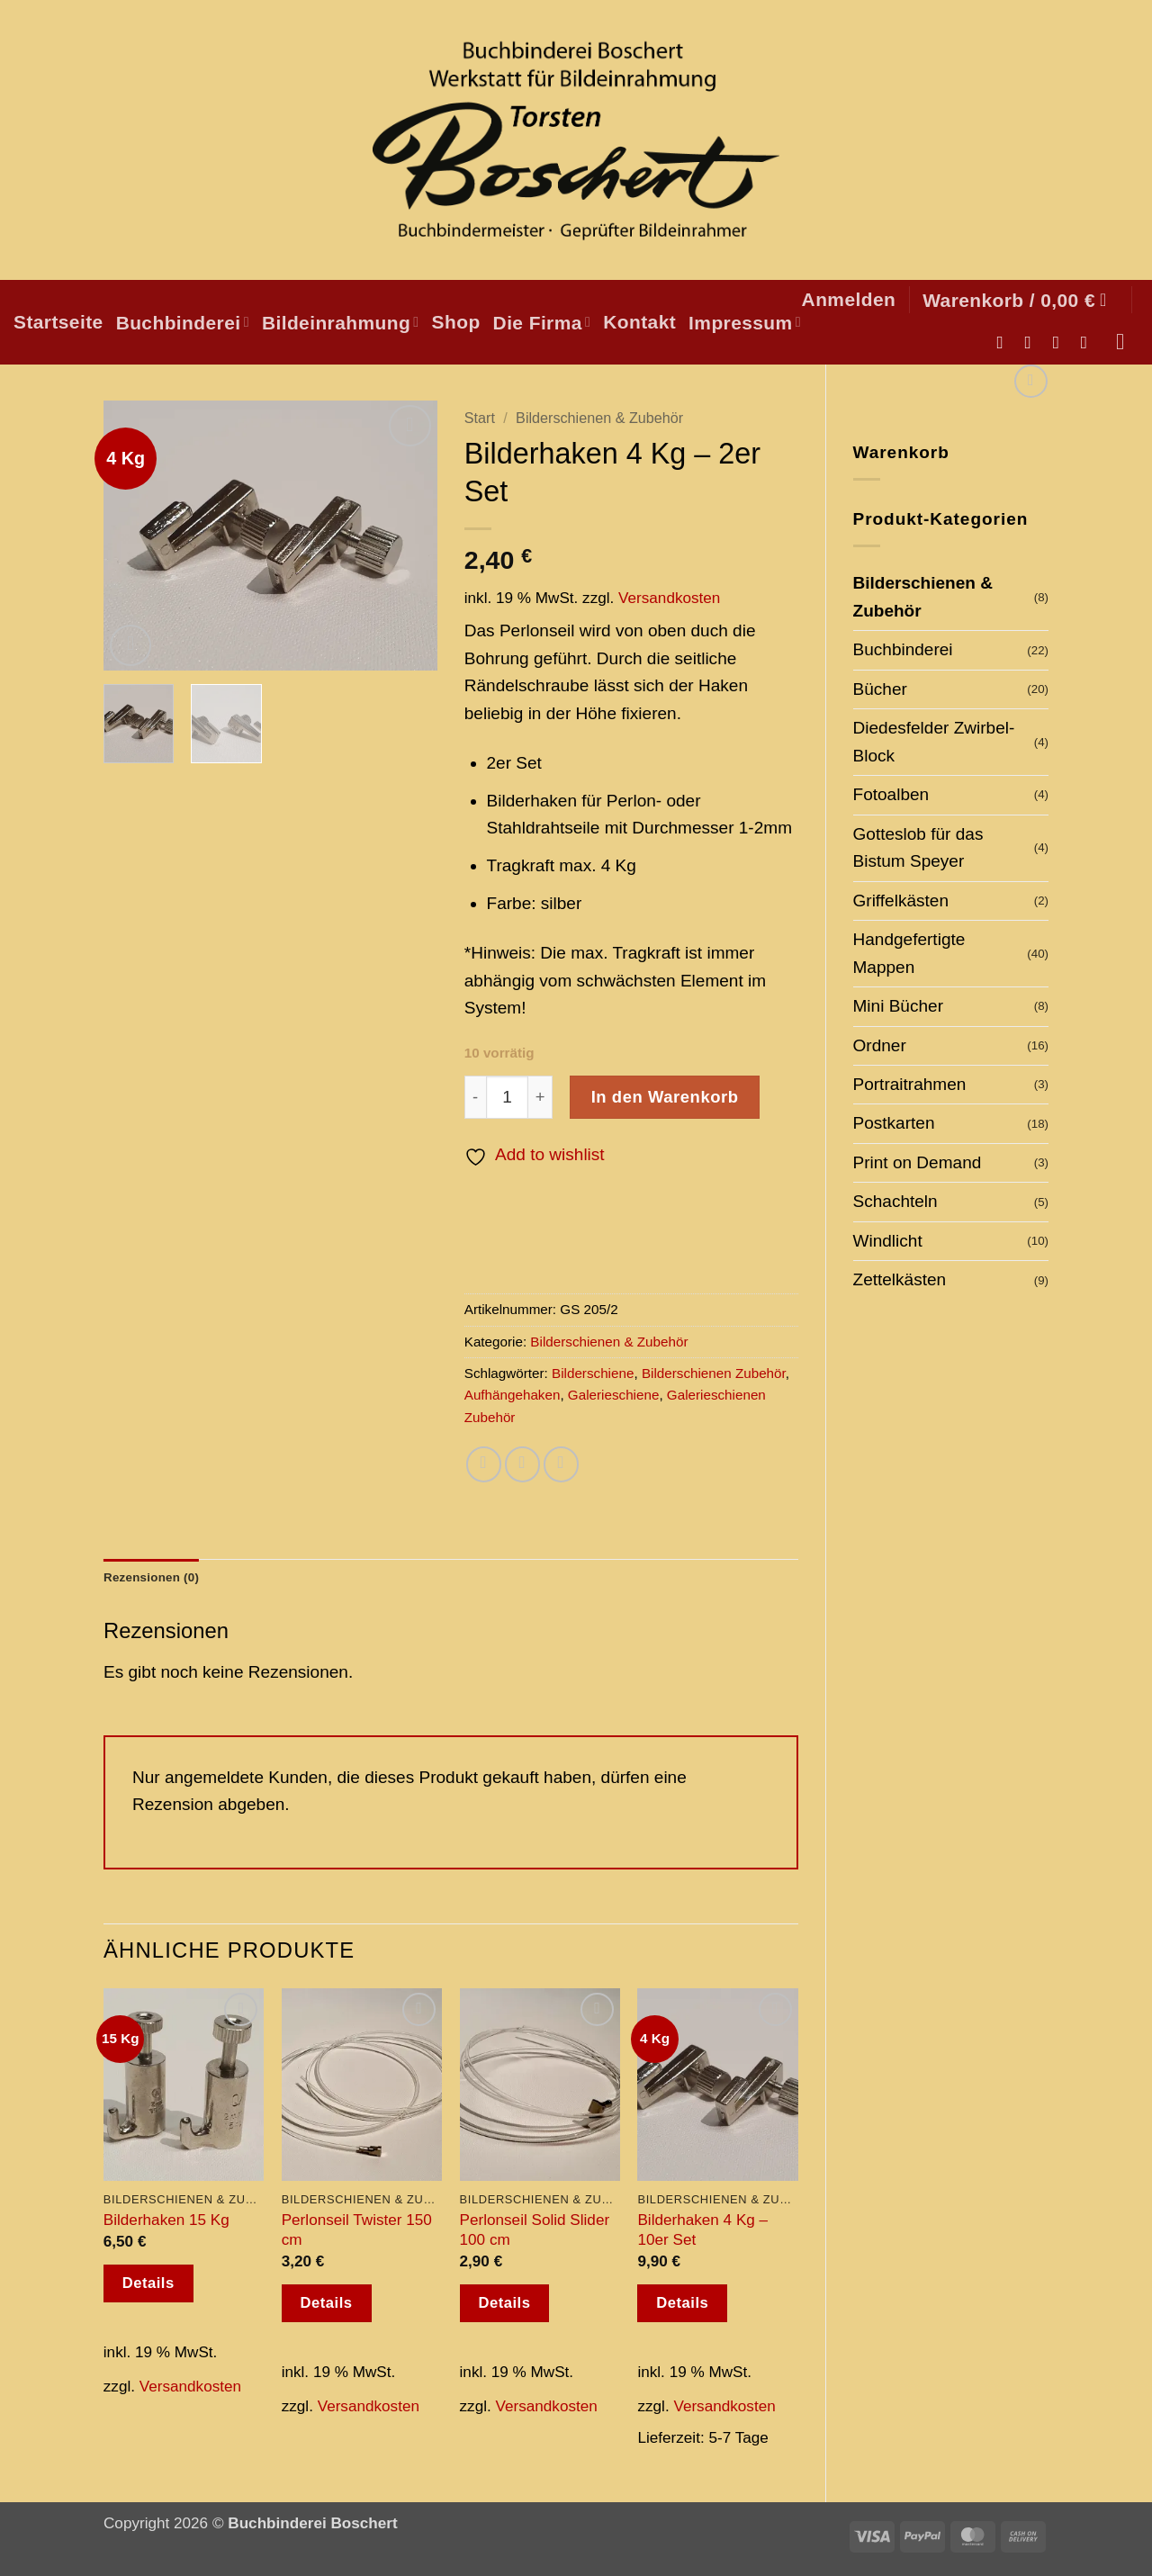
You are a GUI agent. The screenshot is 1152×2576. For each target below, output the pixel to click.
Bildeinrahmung (340, 322)
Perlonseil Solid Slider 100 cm (535, 2232)
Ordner (879, 1045)
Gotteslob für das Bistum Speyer (918, 847)
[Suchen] (1127, 342)
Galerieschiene (614, 1394)
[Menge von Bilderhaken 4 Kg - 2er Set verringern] (475, 1097)
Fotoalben (891, 794)
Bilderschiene (593, 1373)
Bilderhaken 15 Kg (167, 2222)
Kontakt (639, 321)
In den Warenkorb (665, 1096)
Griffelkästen (901, 900)
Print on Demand (917, 1162)
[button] (849, 299)
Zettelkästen (900, 1279)
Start (479, 418)
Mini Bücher (898, 1005)
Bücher (880, 689)
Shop (456, 321)
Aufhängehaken (512, 1394)
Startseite (59, 321)
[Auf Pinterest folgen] (1089, 342)
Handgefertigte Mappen (909, 953)
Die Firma (542, 322)
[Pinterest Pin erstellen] (561, 1464)
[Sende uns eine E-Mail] (1061, 342)
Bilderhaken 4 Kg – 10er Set (702, 2232)
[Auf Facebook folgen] (1005, 342)
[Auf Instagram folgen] (1033, 342)
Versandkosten (669, 598)
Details (148, 2285)
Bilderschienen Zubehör (714, 1373)
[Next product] (1031, 381)
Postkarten (894, 1122)
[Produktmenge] (507, 1097)
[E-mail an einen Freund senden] (522, 1464)
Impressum (744, 322)
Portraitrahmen (910, 1084)
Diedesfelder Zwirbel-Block (934, 741)
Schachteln (895, 1201)
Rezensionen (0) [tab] (158, 1578)
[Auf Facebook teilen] (483, 1464)
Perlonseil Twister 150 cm (357, 2232)
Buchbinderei (182, 322)
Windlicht (887, 1240)
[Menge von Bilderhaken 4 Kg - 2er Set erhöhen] (540, 1097)
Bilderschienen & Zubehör (923, 596)
